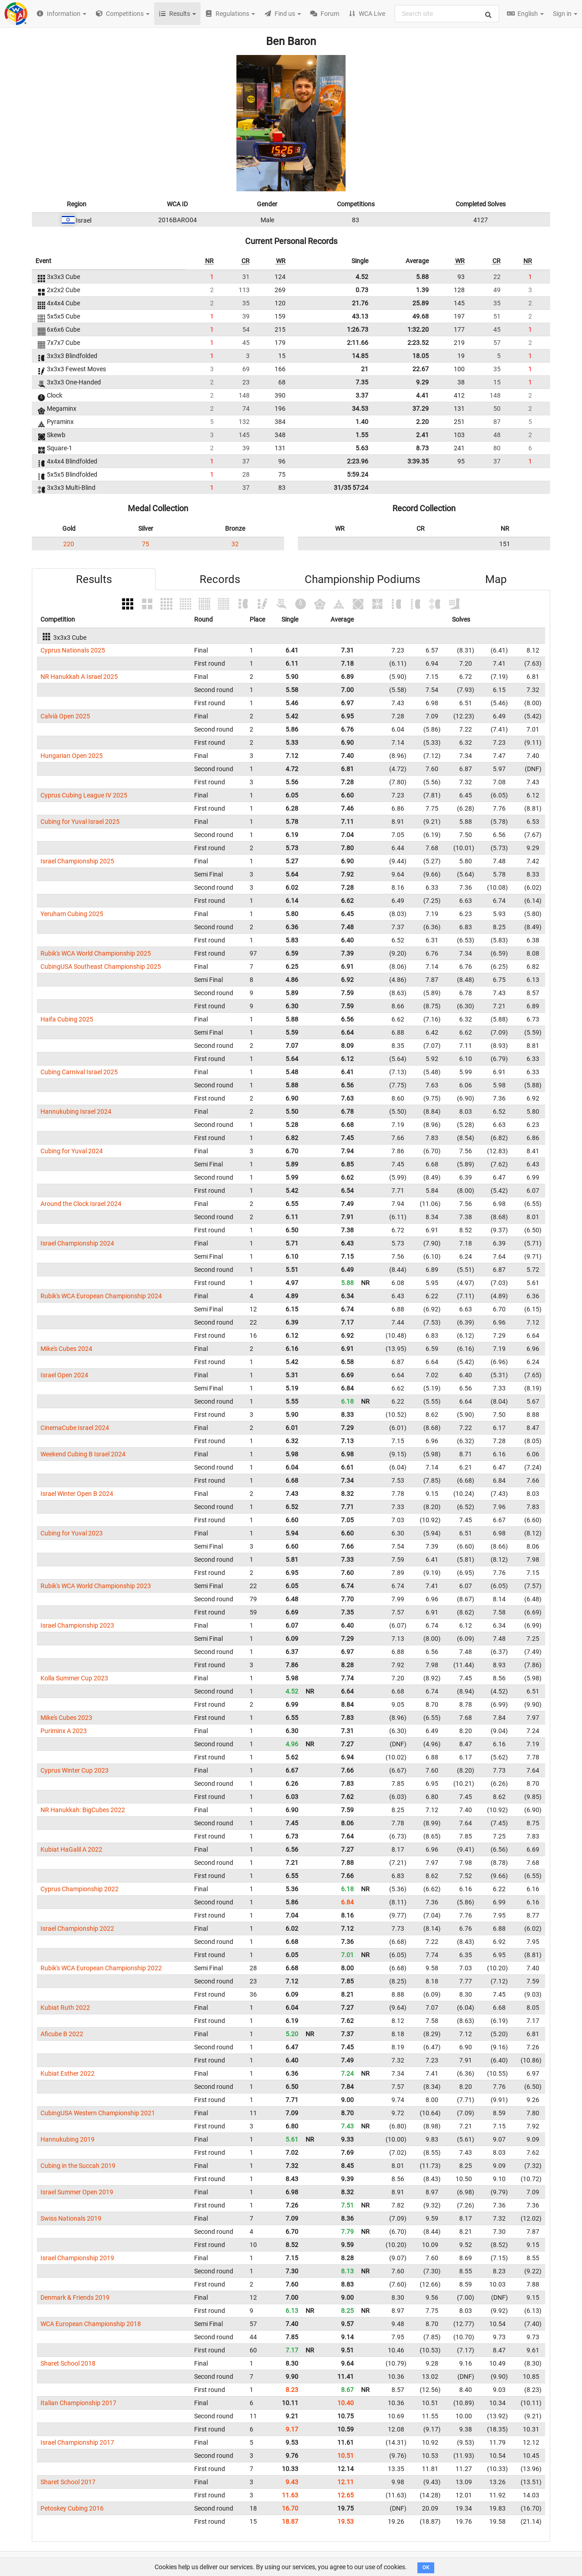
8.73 (422, 448)
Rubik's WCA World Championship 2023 (95, 1585)
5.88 (422, 276)
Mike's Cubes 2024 (66, 1348)
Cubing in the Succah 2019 (77, 2165)
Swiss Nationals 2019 (70, 2218)
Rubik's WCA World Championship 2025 (95, 953)
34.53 (360, 408)
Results (94, 579)
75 (145, 544)
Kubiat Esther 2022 (67, 2073)
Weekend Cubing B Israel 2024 (82, 1454)
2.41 (422, 434)
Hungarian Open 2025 (71, 755)
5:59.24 (357, 474)
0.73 (362, 290)
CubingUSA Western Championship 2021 (97, 2113)
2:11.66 (357, 342)
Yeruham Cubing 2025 (71, 913)
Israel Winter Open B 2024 (76, 1493)
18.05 (420, 355)
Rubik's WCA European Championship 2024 (101, 1296)
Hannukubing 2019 (67, 2139)
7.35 (362, 382)
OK (425, 2568)
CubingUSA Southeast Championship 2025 (100, 966)
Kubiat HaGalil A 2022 (71, 1849)
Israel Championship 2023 (77, 1625)
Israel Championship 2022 (77, 1928)
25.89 (420, 303)
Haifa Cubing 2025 (66, 1019)
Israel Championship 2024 (77, 1243)
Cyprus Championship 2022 (79, 1889)
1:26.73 (357, 329)
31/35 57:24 (351, 487)
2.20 (422, 421)
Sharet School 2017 (67, 2482)
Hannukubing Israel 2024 (75, 1111)
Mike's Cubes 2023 (66, 1717)
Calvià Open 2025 (65, 716)
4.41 (422, 395)
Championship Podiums (362, 579)
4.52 (362, 276)
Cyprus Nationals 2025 (72, 650)
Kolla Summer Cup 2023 (74, 1678)
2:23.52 (418, 342)
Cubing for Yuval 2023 (71, 1533)
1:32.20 (418, 329)
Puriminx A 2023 (63, 1730)
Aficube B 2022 (61, 2034)
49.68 (420, 316)
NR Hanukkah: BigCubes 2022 (82, 1810)
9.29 (422, 382)
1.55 (362, 434)
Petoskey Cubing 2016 (72, 2508)
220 (68, 544)
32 (235, 544)
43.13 (360, 316)
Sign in (565, 13)
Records (220, 579)
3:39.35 (418, 461)
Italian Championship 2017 (78, 2403)
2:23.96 (357, 461)
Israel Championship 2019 (77, 2258)
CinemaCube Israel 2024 (74, 1427)
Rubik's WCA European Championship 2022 (101, 1968)
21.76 (360, 303)
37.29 (420, 408)
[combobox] (447, 13)
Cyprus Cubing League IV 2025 (83, 795)
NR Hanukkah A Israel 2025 (79, 676)
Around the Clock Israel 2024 (80, 1203)
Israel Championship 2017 (77, 2442)
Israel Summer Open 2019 (76, 2192)
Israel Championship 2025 (77, 861)
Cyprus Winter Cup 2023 (74, 1770)
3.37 (362, 395)
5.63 (362, 448)
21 (364, 369)
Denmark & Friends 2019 (75, 2297)
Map (496, 579)
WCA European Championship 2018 (90, 2323)
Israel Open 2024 (64, 1375)
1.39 (422, 290)
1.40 (362, 421)
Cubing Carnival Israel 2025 (79, 1072)
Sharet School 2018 (67, 2363)
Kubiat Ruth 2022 (65, 2007)
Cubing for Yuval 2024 (71, 1151)
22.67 (420, 369)
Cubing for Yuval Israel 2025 (80, 821)
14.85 (360, 355)
